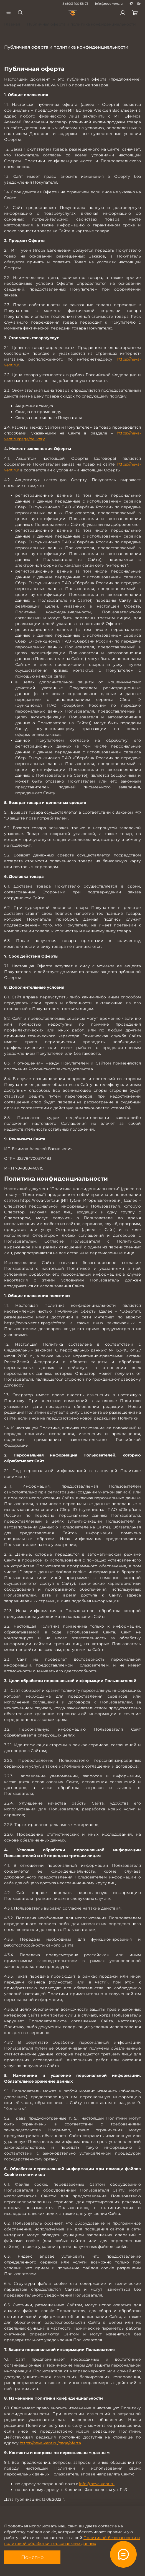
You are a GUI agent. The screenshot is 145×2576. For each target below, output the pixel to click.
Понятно (32, 2557)
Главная (12, 24)
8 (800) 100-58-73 (75, 4)
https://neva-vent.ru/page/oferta (50, 2442)
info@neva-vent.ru (109, 4)
